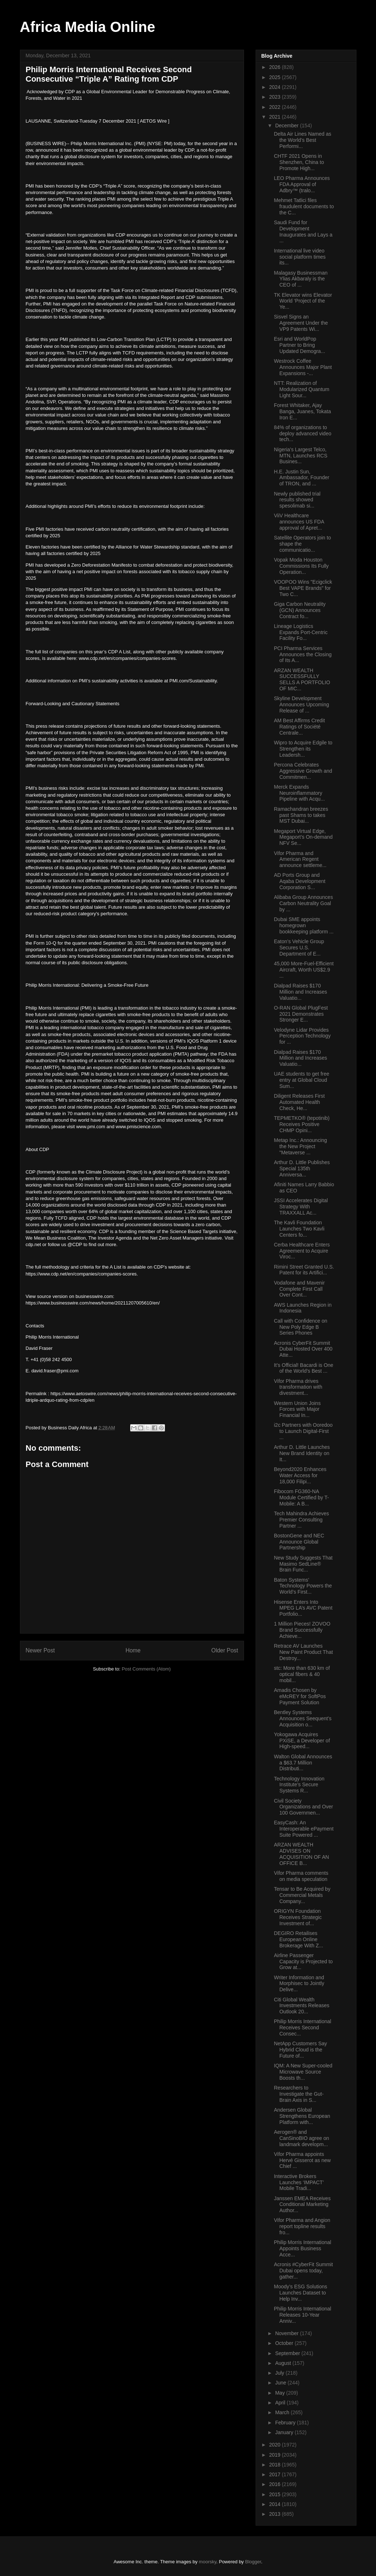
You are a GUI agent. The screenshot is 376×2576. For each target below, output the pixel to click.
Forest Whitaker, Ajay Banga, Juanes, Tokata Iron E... (302, 411)
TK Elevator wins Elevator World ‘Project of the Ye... (303, 301)
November (287, 2333)
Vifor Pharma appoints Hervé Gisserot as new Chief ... (302, 2160)
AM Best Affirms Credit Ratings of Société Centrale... (299, 727)
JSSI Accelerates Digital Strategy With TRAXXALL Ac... (301, 1206)
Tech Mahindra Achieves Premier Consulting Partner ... (301, 1520)
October (285, 2343)
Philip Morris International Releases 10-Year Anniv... (302, 2315)
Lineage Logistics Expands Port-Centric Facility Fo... (300, 632)
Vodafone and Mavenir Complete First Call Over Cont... (299, 1289)
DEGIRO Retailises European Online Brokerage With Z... (298, 1939)
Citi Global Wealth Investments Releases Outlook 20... (301, 2006)
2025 (275, 77)
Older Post (224, 1650)
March (283, 2412)
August (283, 2363)
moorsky (207, 2561)
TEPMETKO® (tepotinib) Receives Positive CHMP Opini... (301, 1124)
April (281, 2403)
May (280, 2393)
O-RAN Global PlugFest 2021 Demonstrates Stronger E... (301, 1014)
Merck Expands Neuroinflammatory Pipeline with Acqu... (299, 793)
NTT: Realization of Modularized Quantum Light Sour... (301, 389)
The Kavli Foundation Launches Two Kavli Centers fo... (299, 1229)
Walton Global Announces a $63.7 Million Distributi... (303, 1763)
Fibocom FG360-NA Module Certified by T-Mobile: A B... (301, 1497)
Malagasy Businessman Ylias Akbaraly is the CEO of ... (300, 279)
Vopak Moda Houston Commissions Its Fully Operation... (301, 566)
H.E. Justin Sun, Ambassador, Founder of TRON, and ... (301, 478)
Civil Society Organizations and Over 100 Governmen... (303, 1807)
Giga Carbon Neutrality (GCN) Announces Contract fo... (299, 610)
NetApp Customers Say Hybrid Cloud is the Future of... (300, 2050)
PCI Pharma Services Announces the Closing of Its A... (302, 654)
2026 (275, 67)
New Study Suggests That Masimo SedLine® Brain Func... (303, 1564)
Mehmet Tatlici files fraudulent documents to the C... (304, 206)
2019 (275, 2455)
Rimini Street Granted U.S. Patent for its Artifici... (304, 1270)
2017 (275, 2474)
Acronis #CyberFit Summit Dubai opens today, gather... (303, 2270)
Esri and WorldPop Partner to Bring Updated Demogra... (299, 345)
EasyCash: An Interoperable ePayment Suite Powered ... (303, 1829)
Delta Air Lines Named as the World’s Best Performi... (302, 140)
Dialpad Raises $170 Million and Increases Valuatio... (300, 992)
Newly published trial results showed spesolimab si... (297, 500)
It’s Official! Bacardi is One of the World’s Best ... (303, 1368)
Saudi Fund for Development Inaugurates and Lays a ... (303, 231)
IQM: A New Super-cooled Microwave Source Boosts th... (303, 2072)
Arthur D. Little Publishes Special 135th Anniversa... (302, 1168)
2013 (275, 2514)
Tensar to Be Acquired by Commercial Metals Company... (302, 1895)
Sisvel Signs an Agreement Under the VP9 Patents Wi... (301, 323)
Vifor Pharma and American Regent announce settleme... (300, 859)
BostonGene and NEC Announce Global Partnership (299, 1542)
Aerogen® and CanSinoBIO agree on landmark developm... (301, 2138)
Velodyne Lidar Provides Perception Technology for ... (302, 1036)
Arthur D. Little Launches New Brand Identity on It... (302, 1453)
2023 (275, 97)
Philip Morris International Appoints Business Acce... (302, 2248)
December (287, 125)
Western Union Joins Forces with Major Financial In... (297, 1409)
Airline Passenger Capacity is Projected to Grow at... (303, 1961)
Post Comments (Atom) (146, 1669)
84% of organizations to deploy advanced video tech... (302, 433)
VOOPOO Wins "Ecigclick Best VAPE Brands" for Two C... (303, 588)
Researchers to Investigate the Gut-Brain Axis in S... (298, 2094)
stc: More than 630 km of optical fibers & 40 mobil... (302, 1674)
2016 (275, 2484)
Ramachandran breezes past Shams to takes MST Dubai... (301, 815)
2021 (275, 117)
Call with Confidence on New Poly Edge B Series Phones (300, 1327)
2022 (275, 107)
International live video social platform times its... (300, 257)
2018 (275, 2465)
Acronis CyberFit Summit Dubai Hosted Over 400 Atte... (303, 1349)
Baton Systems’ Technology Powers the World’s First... (303, 1586)
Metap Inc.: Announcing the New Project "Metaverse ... (300, 1146)
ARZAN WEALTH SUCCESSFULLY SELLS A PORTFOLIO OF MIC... (302, 679)
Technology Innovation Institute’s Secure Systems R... (299, 1785)
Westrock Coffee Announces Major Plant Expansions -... (303, 367)
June (281, 2383)
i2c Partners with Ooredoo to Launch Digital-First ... (303, 1431)
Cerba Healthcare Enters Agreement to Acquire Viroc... (302, 1251)
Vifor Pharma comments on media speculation (301, 1876)
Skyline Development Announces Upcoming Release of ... (301, 704)
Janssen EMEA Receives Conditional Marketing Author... (302, 2204)
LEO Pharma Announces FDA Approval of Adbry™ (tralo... (302, 184)
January (285, 2432)
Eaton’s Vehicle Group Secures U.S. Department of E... (299, 947)
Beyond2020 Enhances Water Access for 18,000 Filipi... (300, 1475)
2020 (275, 2445)
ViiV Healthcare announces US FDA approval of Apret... (299, 522)
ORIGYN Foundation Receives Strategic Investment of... (298, 1917)
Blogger (253, 2561)
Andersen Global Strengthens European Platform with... (302, 2116)
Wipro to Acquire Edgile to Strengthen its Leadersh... (303, 749)
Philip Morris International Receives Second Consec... (302, 2027)
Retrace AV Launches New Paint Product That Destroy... (303, 1652)
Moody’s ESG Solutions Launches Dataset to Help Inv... (300, 2293)
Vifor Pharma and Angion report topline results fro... (302, 2226)
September (288, 2353)
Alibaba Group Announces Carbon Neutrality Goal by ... (303, 903)
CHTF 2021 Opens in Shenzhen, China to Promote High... (299, 162)
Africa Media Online (87, 27)
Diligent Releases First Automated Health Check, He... (299, 1102)
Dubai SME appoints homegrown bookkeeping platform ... (303, 925)
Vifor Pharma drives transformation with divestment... (298, 1387)
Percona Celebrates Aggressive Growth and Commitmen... (303, 771)
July (280, 2373)
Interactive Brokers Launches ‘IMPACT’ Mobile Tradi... (298, 2182)
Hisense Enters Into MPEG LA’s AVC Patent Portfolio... (303, 1608)
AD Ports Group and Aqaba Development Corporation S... (299, 881)
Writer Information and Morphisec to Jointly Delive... (299, 1984)
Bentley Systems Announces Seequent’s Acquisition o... (302, 1718)
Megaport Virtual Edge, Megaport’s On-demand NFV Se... (303, 837)
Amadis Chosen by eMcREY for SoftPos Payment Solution (300, 1696)
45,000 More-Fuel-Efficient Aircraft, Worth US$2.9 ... (304, 970)
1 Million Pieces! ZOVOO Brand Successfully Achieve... (302, 1630)
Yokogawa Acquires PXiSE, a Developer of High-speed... (302, 1740)
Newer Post (40, 1650)
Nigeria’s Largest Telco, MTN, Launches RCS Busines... (300, 456)
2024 (275, 87)
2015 (275, 2494)
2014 (275, 2504)
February (286, 2422)
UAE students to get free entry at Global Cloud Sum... (301, 1080)
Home (133, 1650)
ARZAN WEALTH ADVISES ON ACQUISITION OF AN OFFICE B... (301, 1854)
